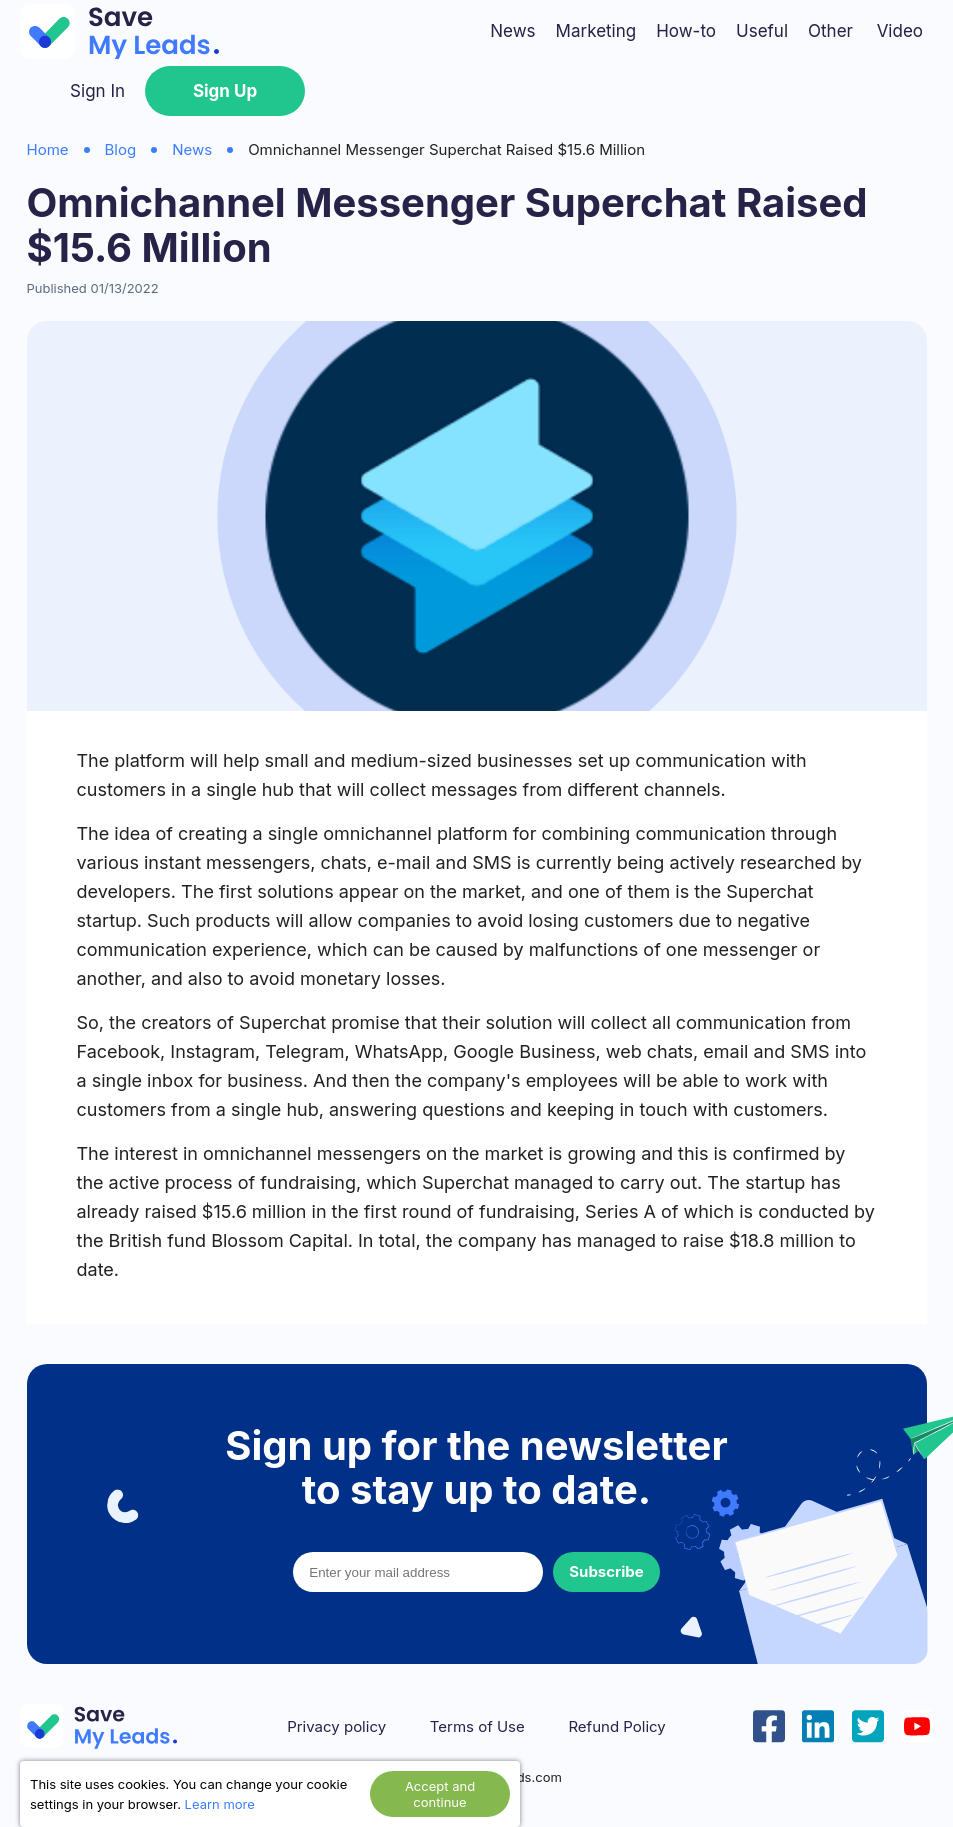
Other (830, 31)
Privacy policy (336, 1727)
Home (48, 149)
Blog (121, 149)
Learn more (220, 1804)
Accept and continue (440, 1794)
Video (900, 31)
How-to (686, 31)
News (512, 31)
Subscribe (606, 1571)
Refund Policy (616, 1727)
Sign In (97, 91)
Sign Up (225, 91)
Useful (762, 31)
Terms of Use (477, 1727)
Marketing (596, 31)
